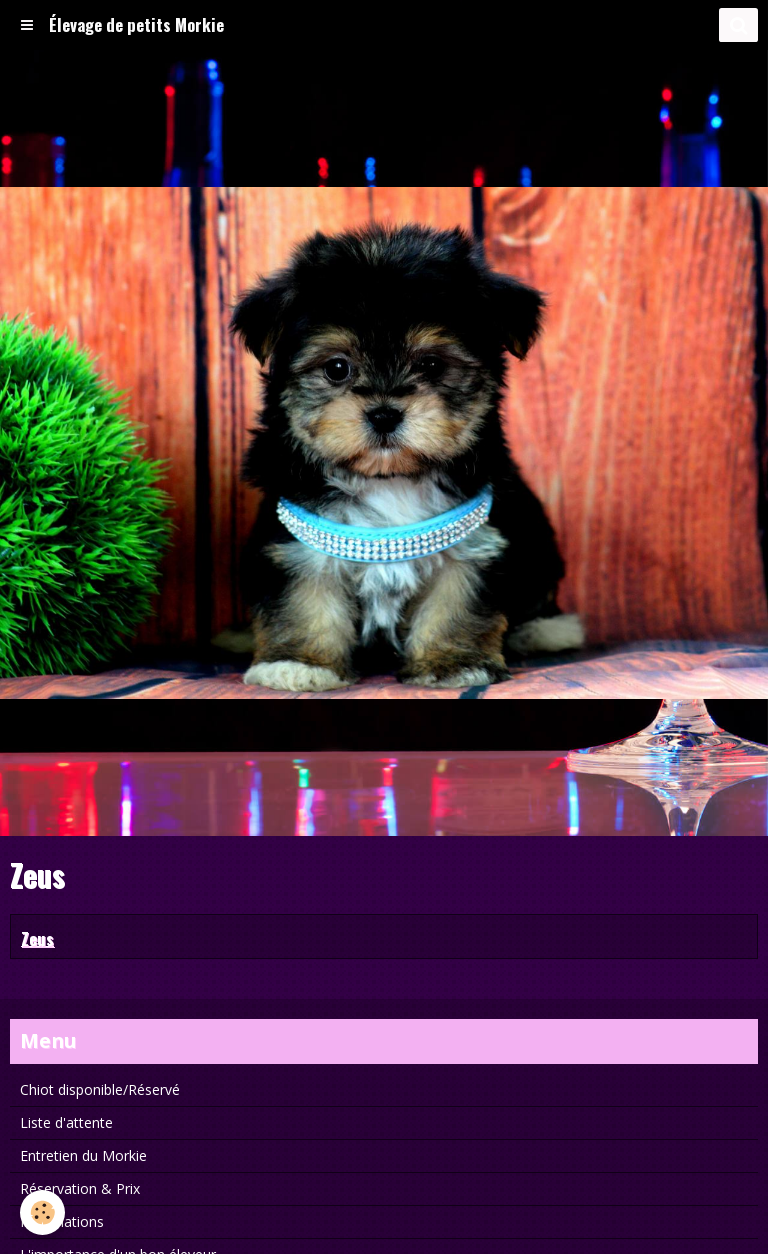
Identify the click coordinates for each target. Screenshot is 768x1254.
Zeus (37, 937)
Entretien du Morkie (83, 1155)
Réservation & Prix (80, 1188)
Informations (62, 1221)
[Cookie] (42, 1212)
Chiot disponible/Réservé (100, 1089)
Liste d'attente (66, 1122)
